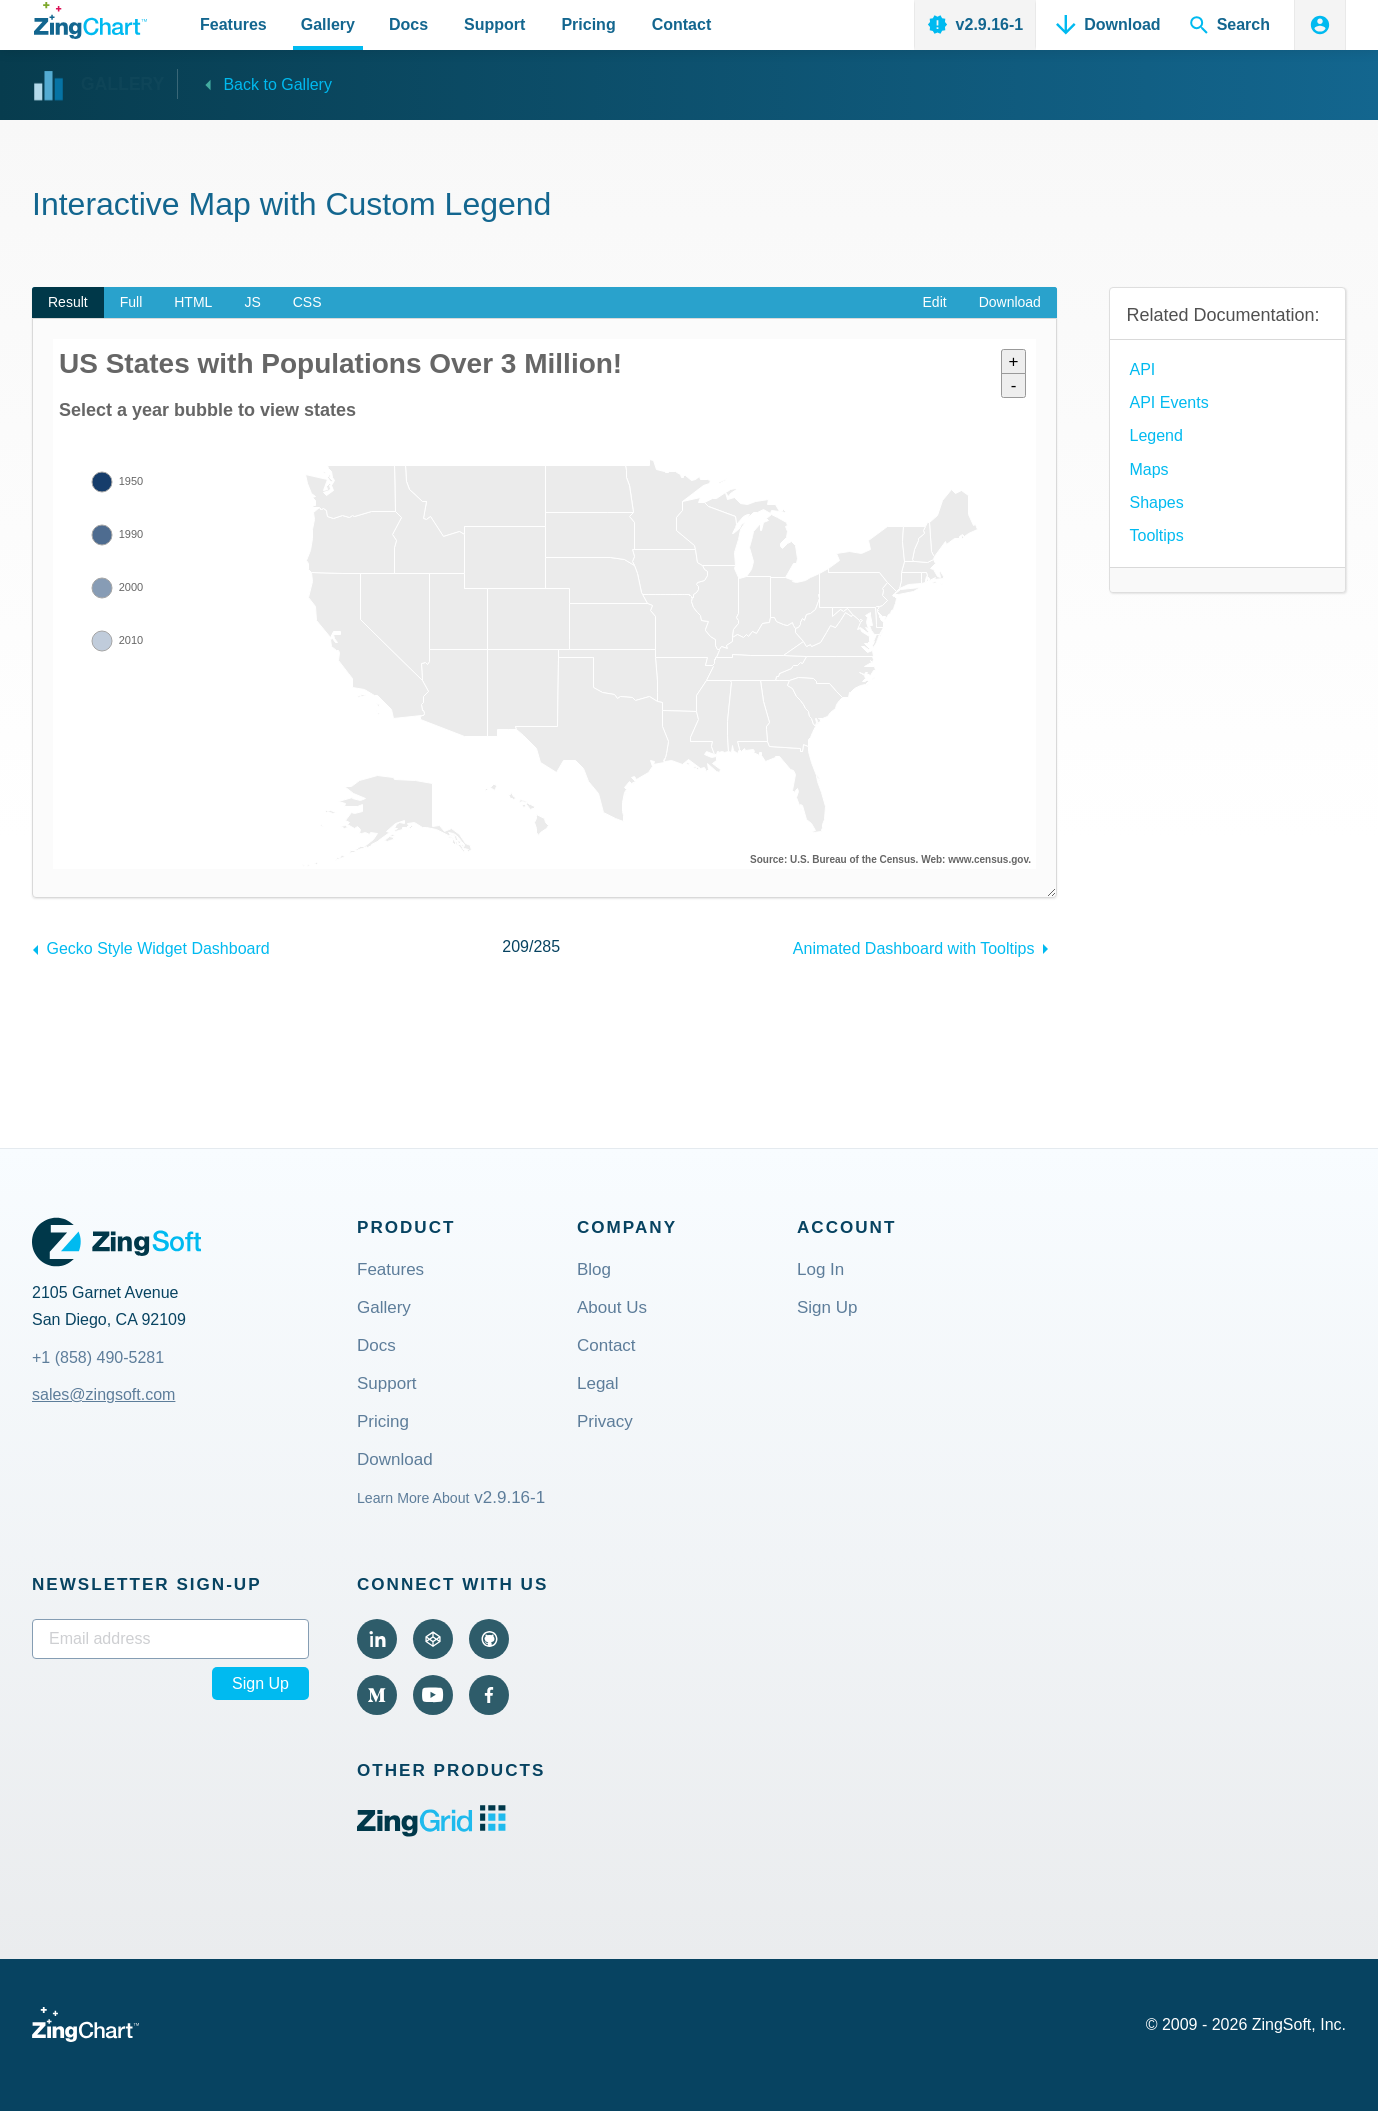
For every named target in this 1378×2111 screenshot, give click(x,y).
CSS (307, 302)
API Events (1168, 402)
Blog (594, 1270)
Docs (376, 1346)
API (1142, 369)
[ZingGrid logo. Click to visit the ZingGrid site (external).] (431, 1831)
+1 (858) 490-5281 (98, 1357)
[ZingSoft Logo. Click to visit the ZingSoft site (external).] (116, 1242)
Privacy (605, 1422)
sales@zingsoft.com (103, 1394)
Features (390, 1270)
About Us (612, 1308)
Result (68, 302)
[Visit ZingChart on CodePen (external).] (433, 1639)
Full (131, 302)
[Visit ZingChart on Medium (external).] (377, 1695)
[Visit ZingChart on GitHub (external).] (489, 1639)
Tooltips (1156, 535)
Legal (598, 1384)
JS (252, 302)
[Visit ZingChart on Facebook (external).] (489, 1695)
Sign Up (827, 1308)
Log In (820, 1270)
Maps (1148, 469)
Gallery (384, 1308)
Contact (606, 1346)
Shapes (1156, 502)
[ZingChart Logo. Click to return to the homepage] (90, 20)
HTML (193, 302)
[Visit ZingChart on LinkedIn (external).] (377, 1639)
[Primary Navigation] (455, 25)
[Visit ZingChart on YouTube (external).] (433, 1695)
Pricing (383, 1422)
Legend (1155, 435)
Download (1010, 302)
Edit (935, 302)
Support (387, 1384)
